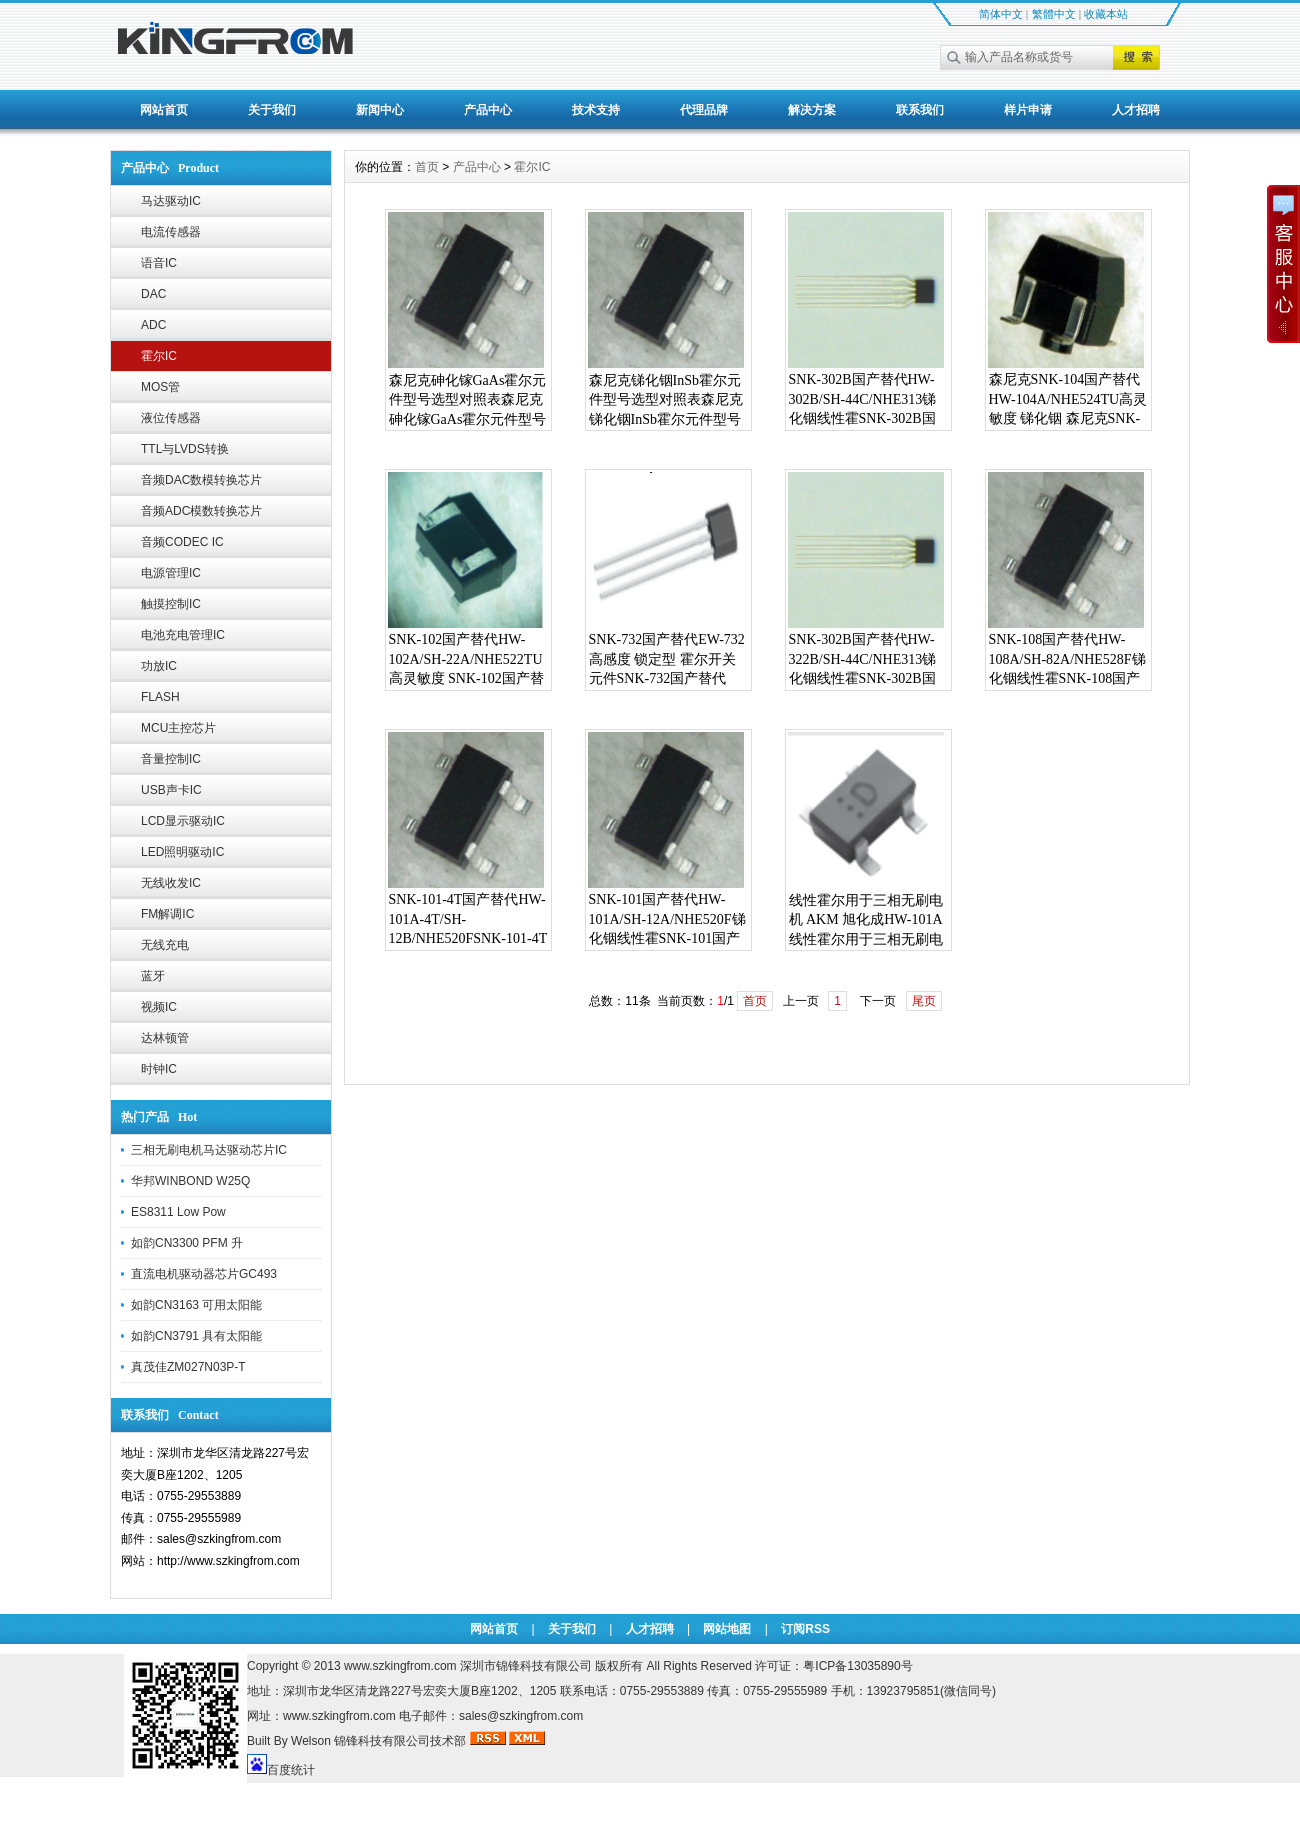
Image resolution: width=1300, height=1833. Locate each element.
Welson (311, 1741)
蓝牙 (153, 976)
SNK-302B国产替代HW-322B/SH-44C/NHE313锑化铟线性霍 (863, 659)
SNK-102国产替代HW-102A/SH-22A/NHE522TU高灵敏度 (466, 659)
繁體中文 (1054, 14)
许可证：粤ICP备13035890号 (833, 1666)
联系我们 (920, 110)
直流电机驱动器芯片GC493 (204, 1274)
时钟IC (159, 1069)
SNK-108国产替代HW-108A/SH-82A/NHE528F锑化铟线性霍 (1067, 659)
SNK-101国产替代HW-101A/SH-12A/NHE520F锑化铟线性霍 (667, 919)
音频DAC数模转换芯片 (201, 480)
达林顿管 (165, 1038)
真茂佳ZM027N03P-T (188, 1367)
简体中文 (1001, 14)
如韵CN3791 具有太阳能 (196, 1336)
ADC (153, 325)
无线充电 (165, 945)
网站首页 (164, 110)
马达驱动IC (171, 201)
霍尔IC (159, 356)
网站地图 (727, 1629)
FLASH (160, 697)
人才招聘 (1136, 110)
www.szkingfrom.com (400, 1666)
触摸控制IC (171, 604)
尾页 (924, 1001)
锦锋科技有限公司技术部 (401, 1741)
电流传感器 (171, 232)
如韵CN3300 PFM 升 (187, 1243)
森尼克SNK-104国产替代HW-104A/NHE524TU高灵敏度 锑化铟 (1068, 399)
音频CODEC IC (182, 542)
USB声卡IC (171, 790)
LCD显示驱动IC (183, 821)
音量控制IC (171, 759)
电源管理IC (171, 573)
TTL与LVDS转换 (185, 449)
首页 (427, 167)
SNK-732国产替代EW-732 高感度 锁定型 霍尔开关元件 (667, 659)
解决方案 (812, 110)
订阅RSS (805, 1629)
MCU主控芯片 (178, 728)
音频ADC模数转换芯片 (201, 511)
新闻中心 (380, 110)
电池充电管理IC (183, 635)
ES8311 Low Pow (178, 1212)
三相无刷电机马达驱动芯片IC (209, 1150)
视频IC (159, 1007)
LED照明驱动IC (182, 852)
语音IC (159, 263)
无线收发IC (171, 883)
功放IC (159, 666)
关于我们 (272, 110)
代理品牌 (704, 110)
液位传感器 (171, 418)
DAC (153, 294)
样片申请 (1028, 110)
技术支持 (596, 110)
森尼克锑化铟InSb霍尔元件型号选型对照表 (665, 390)
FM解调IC (167, 914)
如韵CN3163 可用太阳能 (196, 1305)
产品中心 (488, 110)
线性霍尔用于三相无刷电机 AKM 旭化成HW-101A (866, 910)
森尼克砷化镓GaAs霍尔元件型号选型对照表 (468, 390)
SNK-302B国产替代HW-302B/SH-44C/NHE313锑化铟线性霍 (863, 399)
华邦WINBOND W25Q (190, 1181)
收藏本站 (1106, 14)
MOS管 (160, 387)
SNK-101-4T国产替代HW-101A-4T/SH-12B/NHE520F (467, 919)
